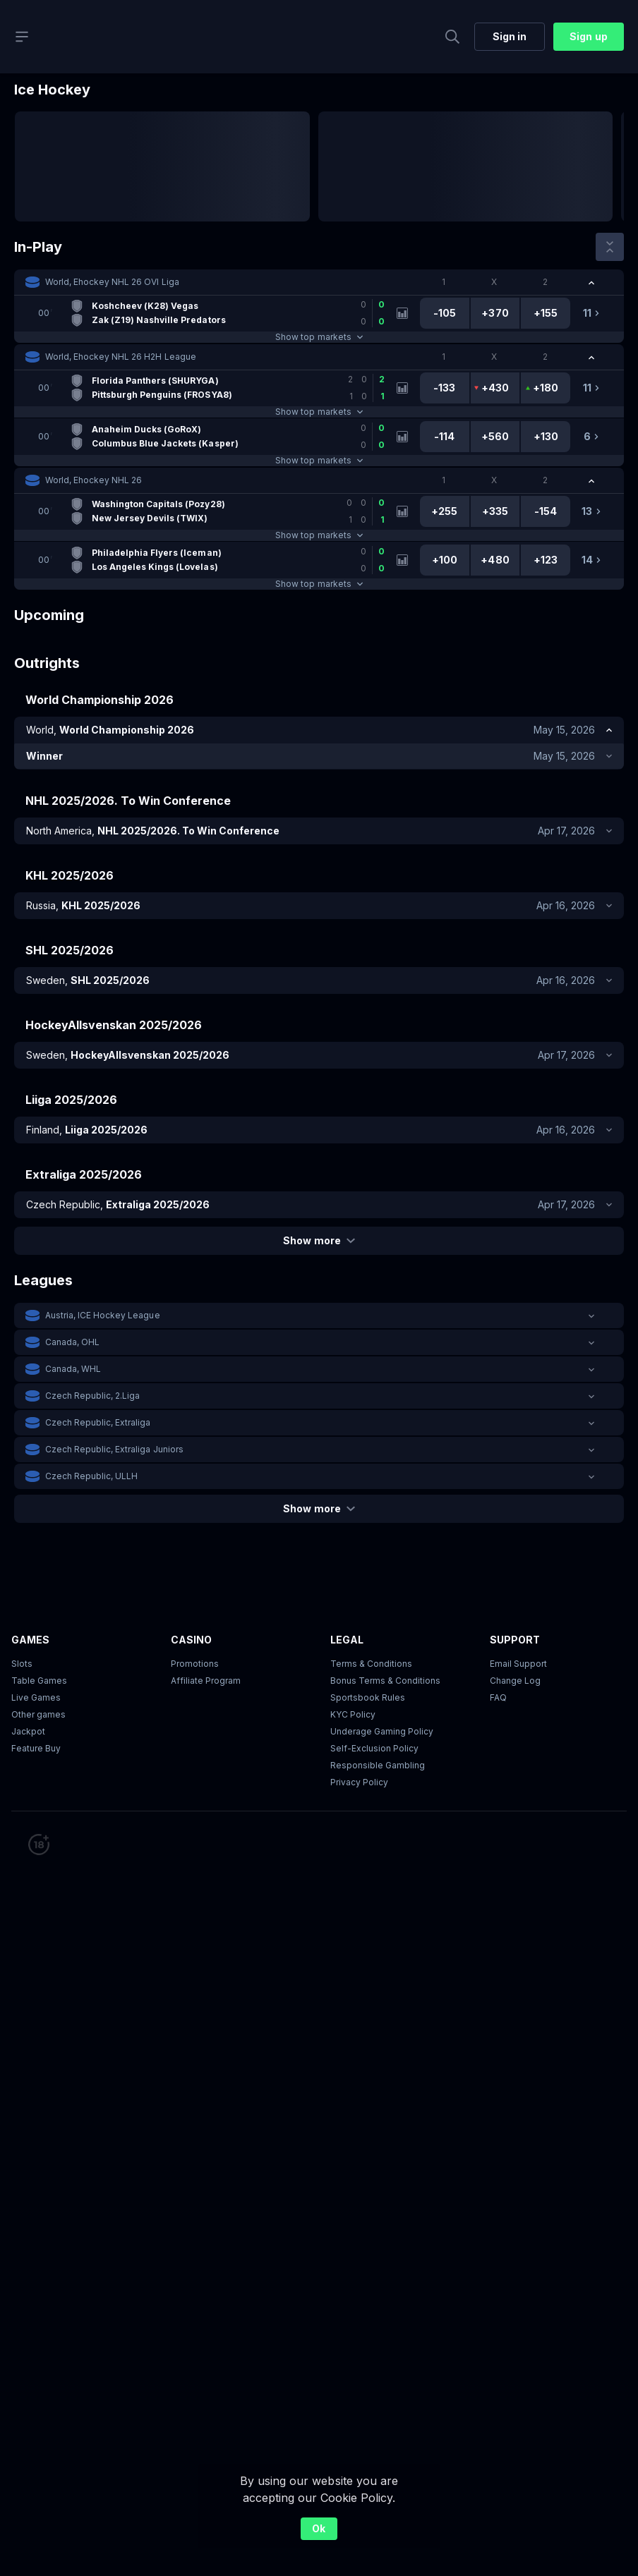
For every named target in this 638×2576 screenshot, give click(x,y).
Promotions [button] (195, 1663)
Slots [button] (21, 1663)
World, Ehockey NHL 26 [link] (93, 480)
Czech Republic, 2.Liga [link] (92, 1395)
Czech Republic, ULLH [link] (91, 1476)
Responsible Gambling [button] (377, 1765)
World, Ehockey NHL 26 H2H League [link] (120, 356)
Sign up (588, 36)
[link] (210, 313)
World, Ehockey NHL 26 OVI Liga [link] (112, 282)
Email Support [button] (518, 1663)
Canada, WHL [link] (73, 1368)
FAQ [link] (498, 1697)
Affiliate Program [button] (206, 1680)
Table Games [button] (39, 1680)
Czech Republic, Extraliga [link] (98, 1422)
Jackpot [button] (28, 1731)
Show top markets (318, 337)
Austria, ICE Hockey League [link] (102, 1315)
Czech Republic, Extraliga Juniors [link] (114, 1449)
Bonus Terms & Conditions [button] (385, 1680)
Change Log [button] (515, 1680)
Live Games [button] (36, 1697)
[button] (319, 282)
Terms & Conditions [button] (371, 1663)
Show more (318, 1240)
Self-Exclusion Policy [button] (374, 1748)
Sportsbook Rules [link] (367, 1697)
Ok (318, 2528)
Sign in (509, 36)
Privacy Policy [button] (359, 1782)
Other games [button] (38, 1714)
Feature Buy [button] (36, 1748)
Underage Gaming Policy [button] (381, 1731)
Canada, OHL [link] (72, 1342)
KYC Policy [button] (352, 1714)
